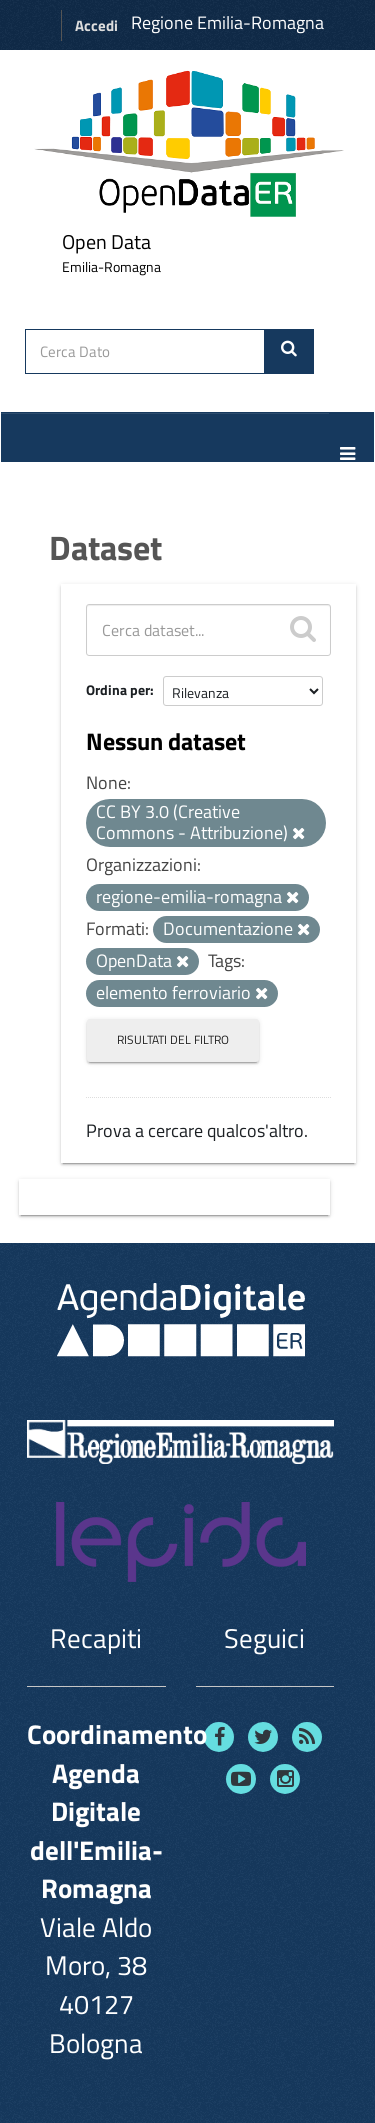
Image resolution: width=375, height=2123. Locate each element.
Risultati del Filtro (173, 1039)
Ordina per (118, 689)
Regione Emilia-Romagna (227, 22)
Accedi (96, 25)
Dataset (105, 547)
